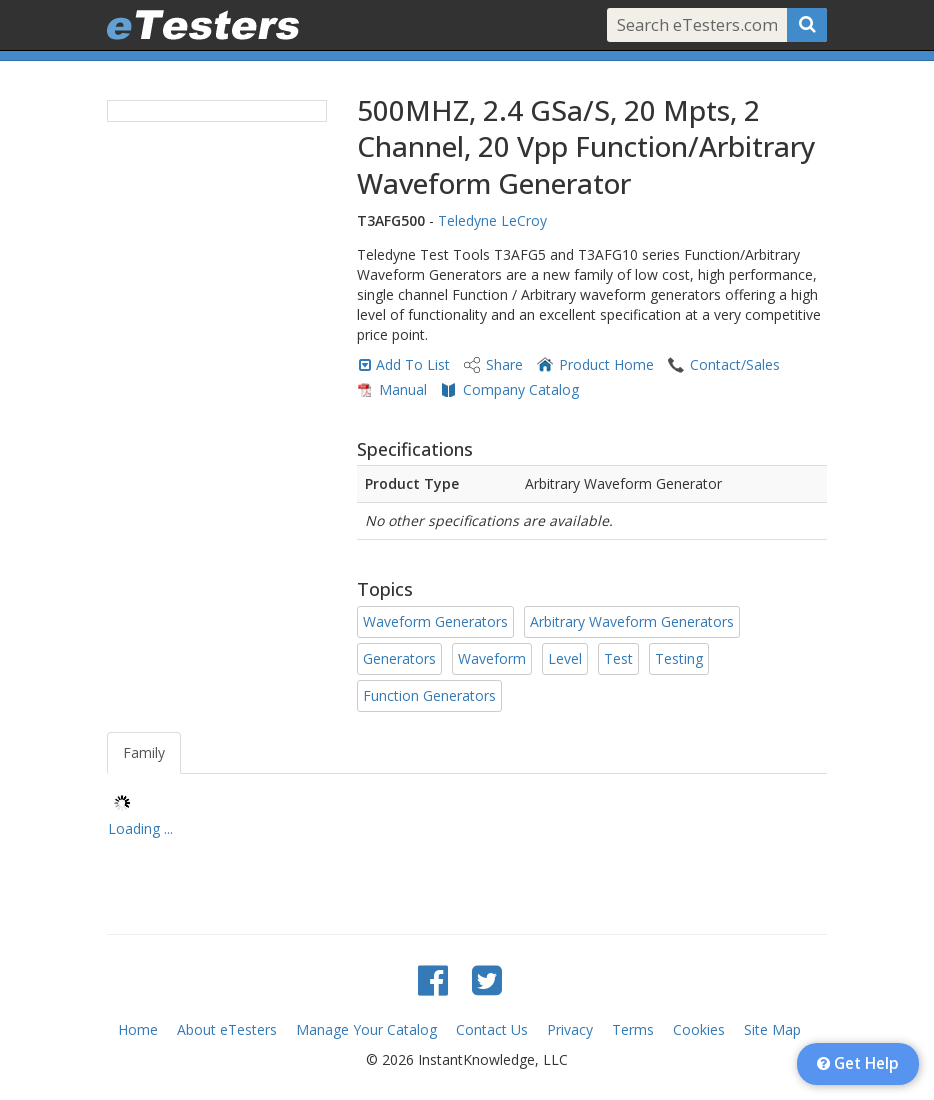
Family (144, 752)
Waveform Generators (435, 621)
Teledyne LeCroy (492, 220)
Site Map (772, 1029)
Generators (399, 658)
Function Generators (429, 695)
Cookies (699, 1029)
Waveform (492, 658)
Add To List (413, 364)
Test (618, 658)
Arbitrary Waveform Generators (632, 621)
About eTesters (227, 1029)
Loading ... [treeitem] (140, 828)
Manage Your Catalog (366, 1029)
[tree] (467, 819)
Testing (679, 658)
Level (565, 658)
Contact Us (492, 1029)
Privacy (570, 1029)
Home (138, 1029)
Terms (633, 1029)
